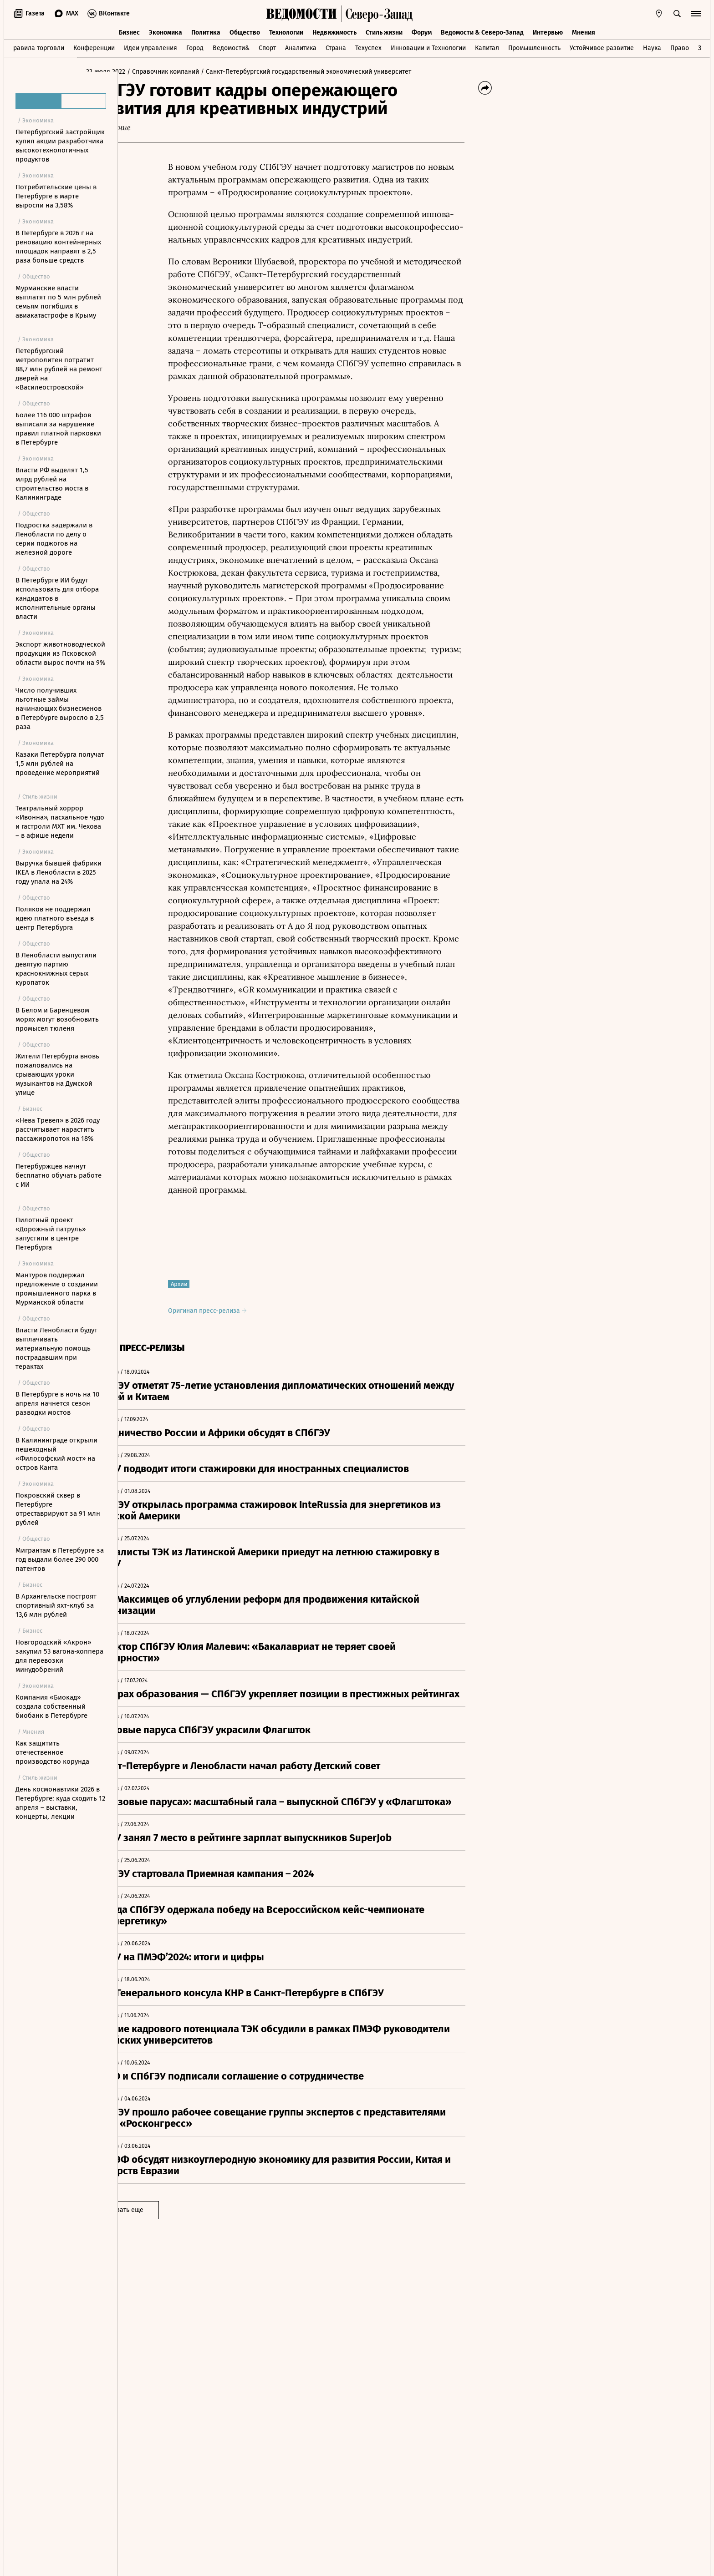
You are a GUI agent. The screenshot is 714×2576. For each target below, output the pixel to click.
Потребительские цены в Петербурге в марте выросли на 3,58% (56, 196)
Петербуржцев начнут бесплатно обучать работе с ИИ (58, 1175)
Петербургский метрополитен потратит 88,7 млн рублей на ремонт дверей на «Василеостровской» (58, 369)
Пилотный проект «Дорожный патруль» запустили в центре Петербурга (50, 1233)
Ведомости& (231, 47)
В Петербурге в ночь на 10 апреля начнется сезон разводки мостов (57, 1403)
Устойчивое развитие (602, 47)
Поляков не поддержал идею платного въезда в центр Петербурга (54, 918)
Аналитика (300, 47)
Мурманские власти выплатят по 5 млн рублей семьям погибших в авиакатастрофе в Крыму (58, 301)
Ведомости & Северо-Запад (482, 31)
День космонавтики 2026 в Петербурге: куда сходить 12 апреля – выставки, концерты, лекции (60, 1803)
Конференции (94, 47)
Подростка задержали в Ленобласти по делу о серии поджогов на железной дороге (53, 539)
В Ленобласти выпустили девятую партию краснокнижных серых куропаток (56, 969)
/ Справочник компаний (204, 72)
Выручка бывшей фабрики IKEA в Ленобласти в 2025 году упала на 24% (58, 872)
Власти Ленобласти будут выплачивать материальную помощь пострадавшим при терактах (56, 1348)
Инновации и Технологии (428, 47)
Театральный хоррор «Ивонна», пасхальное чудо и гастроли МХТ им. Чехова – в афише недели (59, 822)
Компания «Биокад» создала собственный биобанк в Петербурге (51, 1706)
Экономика (165, 31)
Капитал (487, 47)
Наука (652, 47)
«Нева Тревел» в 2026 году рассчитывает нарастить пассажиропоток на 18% (57, 1129)
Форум (422, 31)
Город (195, 47)
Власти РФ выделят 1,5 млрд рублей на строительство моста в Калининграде (51, 483)
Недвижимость (334, 31)
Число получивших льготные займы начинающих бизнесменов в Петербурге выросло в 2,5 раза (59, 708)
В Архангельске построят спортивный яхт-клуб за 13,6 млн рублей (56, 1605)
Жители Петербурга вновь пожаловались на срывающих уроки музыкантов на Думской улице (57, 1074)
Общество (245, 31)
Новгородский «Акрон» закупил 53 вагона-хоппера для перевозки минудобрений (59, 1656)
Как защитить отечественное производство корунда (52, 1752)
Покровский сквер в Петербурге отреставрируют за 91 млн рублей (57, 1509)
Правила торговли (36, 47)
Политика (205, 31)
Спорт (267, 47)
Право (679, 47)
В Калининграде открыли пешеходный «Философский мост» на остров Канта (56, 1454)
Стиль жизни (384, 31)
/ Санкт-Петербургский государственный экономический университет (347, 72)
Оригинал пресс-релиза (248, 1311)
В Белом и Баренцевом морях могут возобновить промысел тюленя (57, 1019)
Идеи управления (150, 47)
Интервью (548, 31)
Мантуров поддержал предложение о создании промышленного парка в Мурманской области (56, 1288)
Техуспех (368, 47)
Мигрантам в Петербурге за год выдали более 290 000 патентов (59, 1559)
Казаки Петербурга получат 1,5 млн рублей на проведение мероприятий (59, 763)
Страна (336, 47)
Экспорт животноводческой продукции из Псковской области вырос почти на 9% (60, 653)
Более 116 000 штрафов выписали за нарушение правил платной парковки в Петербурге (58, 428)
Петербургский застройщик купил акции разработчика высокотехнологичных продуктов (60, 145)
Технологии (286, 31)
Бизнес (129, 31)
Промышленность (534, 47)
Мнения (583, 31)
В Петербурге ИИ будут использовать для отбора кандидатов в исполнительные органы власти (57, 598)
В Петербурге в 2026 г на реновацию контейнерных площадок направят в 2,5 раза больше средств (58, 246)
